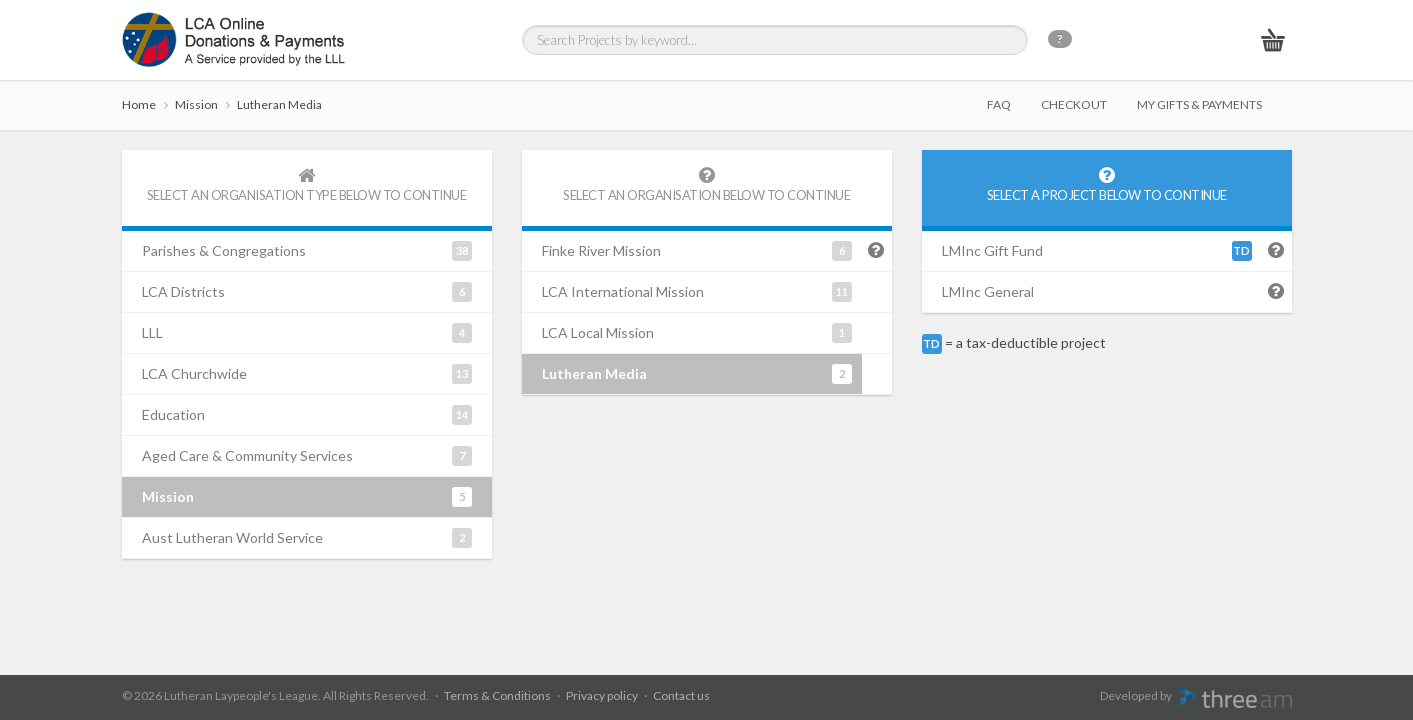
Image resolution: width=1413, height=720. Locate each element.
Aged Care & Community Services (307, 456)
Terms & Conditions (497, 695)
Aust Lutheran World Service (307, 538)
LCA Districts (307, 292)
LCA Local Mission (697, 333)
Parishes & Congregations (307, 251)
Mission (196, 104)
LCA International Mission (697, 292)
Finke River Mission (697, 251)
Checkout (1074, 104)
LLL (307, 333)
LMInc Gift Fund (1097, 251)
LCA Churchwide (307, 374)
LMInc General (988, 291)
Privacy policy (602, 695)
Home (139, 104)
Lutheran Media (279, 104)
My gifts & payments (1199, 104)
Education (307, 415)
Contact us (681, 695)
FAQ (999, 104)
